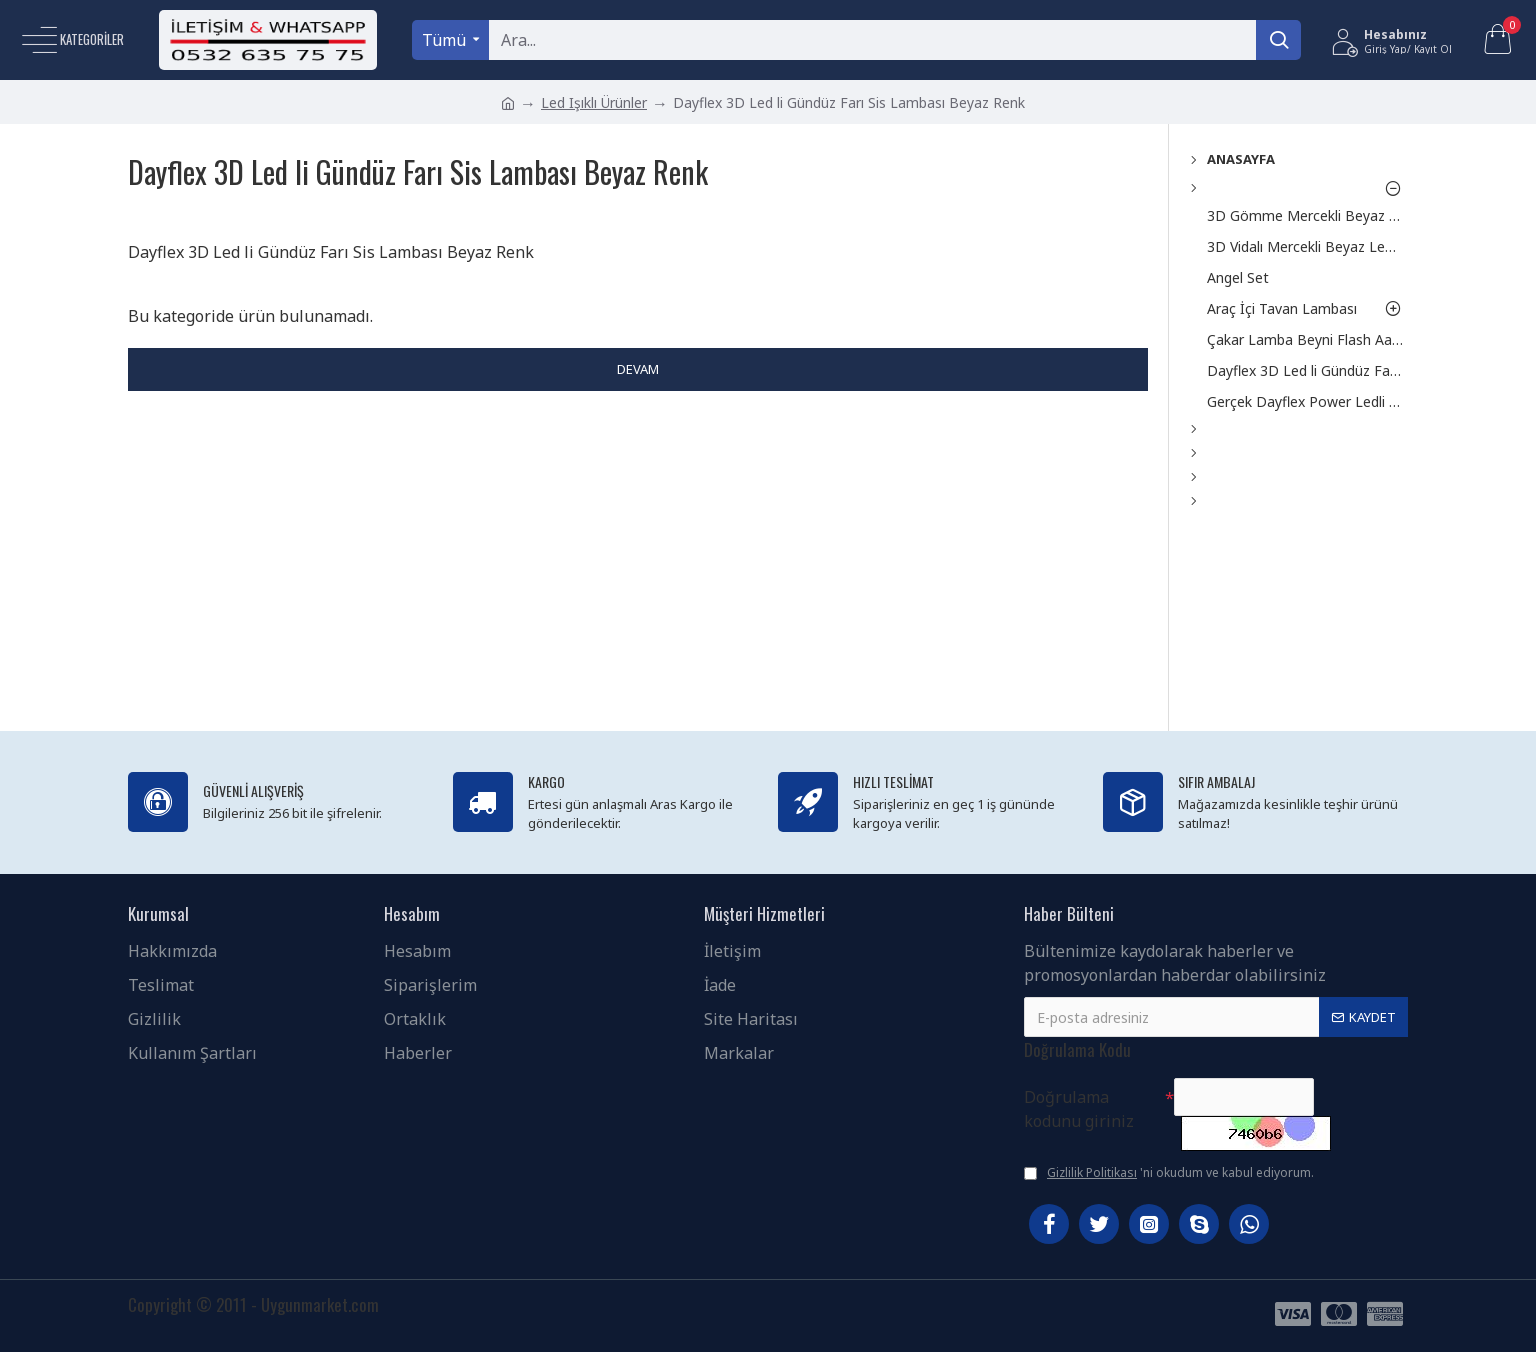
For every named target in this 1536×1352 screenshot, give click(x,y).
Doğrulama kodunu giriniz (1079, 1109)
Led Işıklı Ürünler (594, 102)
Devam (638, 369)
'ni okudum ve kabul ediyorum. (1169, 1173)
